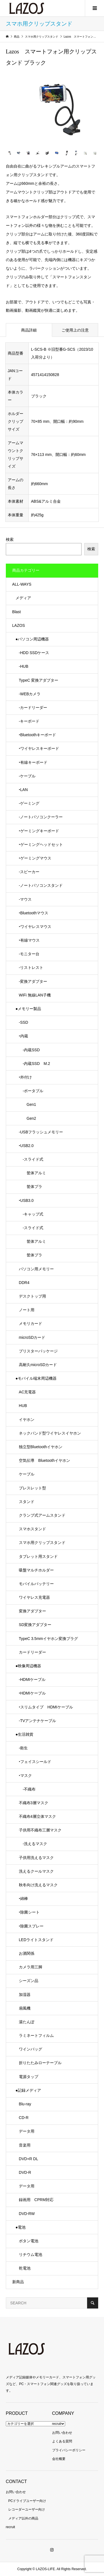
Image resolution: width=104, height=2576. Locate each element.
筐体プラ (30, 1186)
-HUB (23, 666)
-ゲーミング (29, 803)
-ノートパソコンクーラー (41, 817)
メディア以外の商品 (23, 2518)
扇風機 (25, 2008)
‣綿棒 (23, 1898)
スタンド (26, 1501)
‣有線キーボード (33, 762)
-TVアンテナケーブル (37, 1720)
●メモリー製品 (28, 1008)
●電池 (21, 2227)
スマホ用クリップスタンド (42, 1542)
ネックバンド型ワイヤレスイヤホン (50, 1433)
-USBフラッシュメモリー (41, 1132)
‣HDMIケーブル (32, 1693)
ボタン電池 (28, 2241)
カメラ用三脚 (30, 1967)
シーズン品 (28, 1980)
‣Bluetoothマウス (33, 913)
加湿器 (25, 1994)
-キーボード (29, 721)
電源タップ (28, 2076)
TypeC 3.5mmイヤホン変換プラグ (48, 1638)
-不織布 (27, 1789)
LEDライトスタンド (36, 1939)
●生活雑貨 (24, 1734)
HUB (23, 1405)
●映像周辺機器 (28, 1666)
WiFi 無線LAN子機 (35, 995)
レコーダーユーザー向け (26, 2509)
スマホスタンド (32, 1529)
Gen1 (27, 1104)
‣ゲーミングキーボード (39, 831)
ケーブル (26, 1474)
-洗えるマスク (33, 1843)
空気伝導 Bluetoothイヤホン (44, 1460)
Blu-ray (25, 2104)
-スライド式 (31, 1159)
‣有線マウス (29, 940)
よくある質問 (62, 2441)
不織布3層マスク (33, 1803)
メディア (23, 598)
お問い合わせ (62, 2433)
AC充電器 (27, 1392)
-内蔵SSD (29, 1050)
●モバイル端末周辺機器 (36, 1378)
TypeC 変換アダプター (38, 680)
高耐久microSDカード (38, 1364)
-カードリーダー (33, 707)
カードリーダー (32, 1652)
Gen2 (27, 1118)
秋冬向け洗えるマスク (38, 1885)
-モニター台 (29, 954)
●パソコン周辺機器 (32, 639)
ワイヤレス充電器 (34, 1597)
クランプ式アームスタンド (42, 1515)
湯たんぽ (26, 2022)
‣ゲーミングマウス (35, 858)
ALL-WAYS (21, 584)
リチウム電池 (30, 2254)
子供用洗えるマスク (36, 1857)
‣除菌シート (29, 1912)
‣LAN (23, 789)
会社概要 (58, 2459)
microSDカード (32, 1337)
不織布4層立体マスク (37, 1816)
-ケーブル (27, 776)
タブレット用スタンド (38, 1556)
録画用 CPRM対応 (36, 2199)
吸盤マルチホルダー (36, 1570)
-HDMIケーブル (32, 1679)
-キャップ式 (31, 1214)
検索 (10, 539)
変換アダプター (32, 1611)
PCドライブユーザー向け (27, 2501)
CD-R (24, 2117)
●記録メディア (28, 2090)
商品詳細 (29, 330)
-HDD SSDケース (34, 652)
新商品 (18, 2282)
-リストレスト (31, 967)
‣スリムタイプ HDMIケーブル (46, 1707)
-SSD (23, 1022)
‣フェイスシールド (35, 1761)
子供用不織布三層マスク (40, 1830)
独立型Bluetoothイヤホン (40, 1447)
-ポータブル (31, 1091)
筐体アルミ (32, 1173)
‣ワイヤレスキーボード (39, 748)
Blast (16, 612)
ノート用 (26, 1310)
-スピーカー (29, 872)
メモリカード (30, 1323)
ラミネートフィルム (36, 2035)
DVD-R (25, 2172)
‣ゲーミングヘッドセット (41, 844)
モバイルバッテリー (36, 1584)
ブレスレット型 (32, 1488)
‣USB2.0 (26, 1145)
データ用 (26, 2131)
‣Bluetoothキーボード (37, 735)
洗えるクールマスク (36, 1871)
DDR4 (24, 1282)
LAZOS (18, 625)
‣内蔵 (23, 1036)
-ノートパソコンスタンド (41, 885)
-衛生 (23, 1748)
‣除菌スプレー (31, 1926)
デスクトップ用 (32, 1296)
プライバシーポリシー (68, 2450)
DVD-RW (27, 2213)
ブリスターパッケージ (38, 1351)
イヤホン (26, 1419)
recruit (56, 2424)
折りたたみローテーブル (40, 2063)
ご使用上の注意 (75, 330)
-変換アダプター (33, 981)
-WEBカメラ (30, 694)
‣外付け (25, 1077)
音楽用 (25, 2145)
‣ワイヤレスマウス (35, 926)
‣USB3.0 (26, 1200)
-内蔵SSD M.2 (34, 1063)
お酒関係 (26, 1953)
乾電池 (25, 2268)
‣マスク (25, 1775)
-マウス (25, 899)
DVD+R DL (28, 2159)
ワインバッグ (30, 2049)
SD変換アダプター (35, 1624)
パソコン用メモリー (36, 1269)
